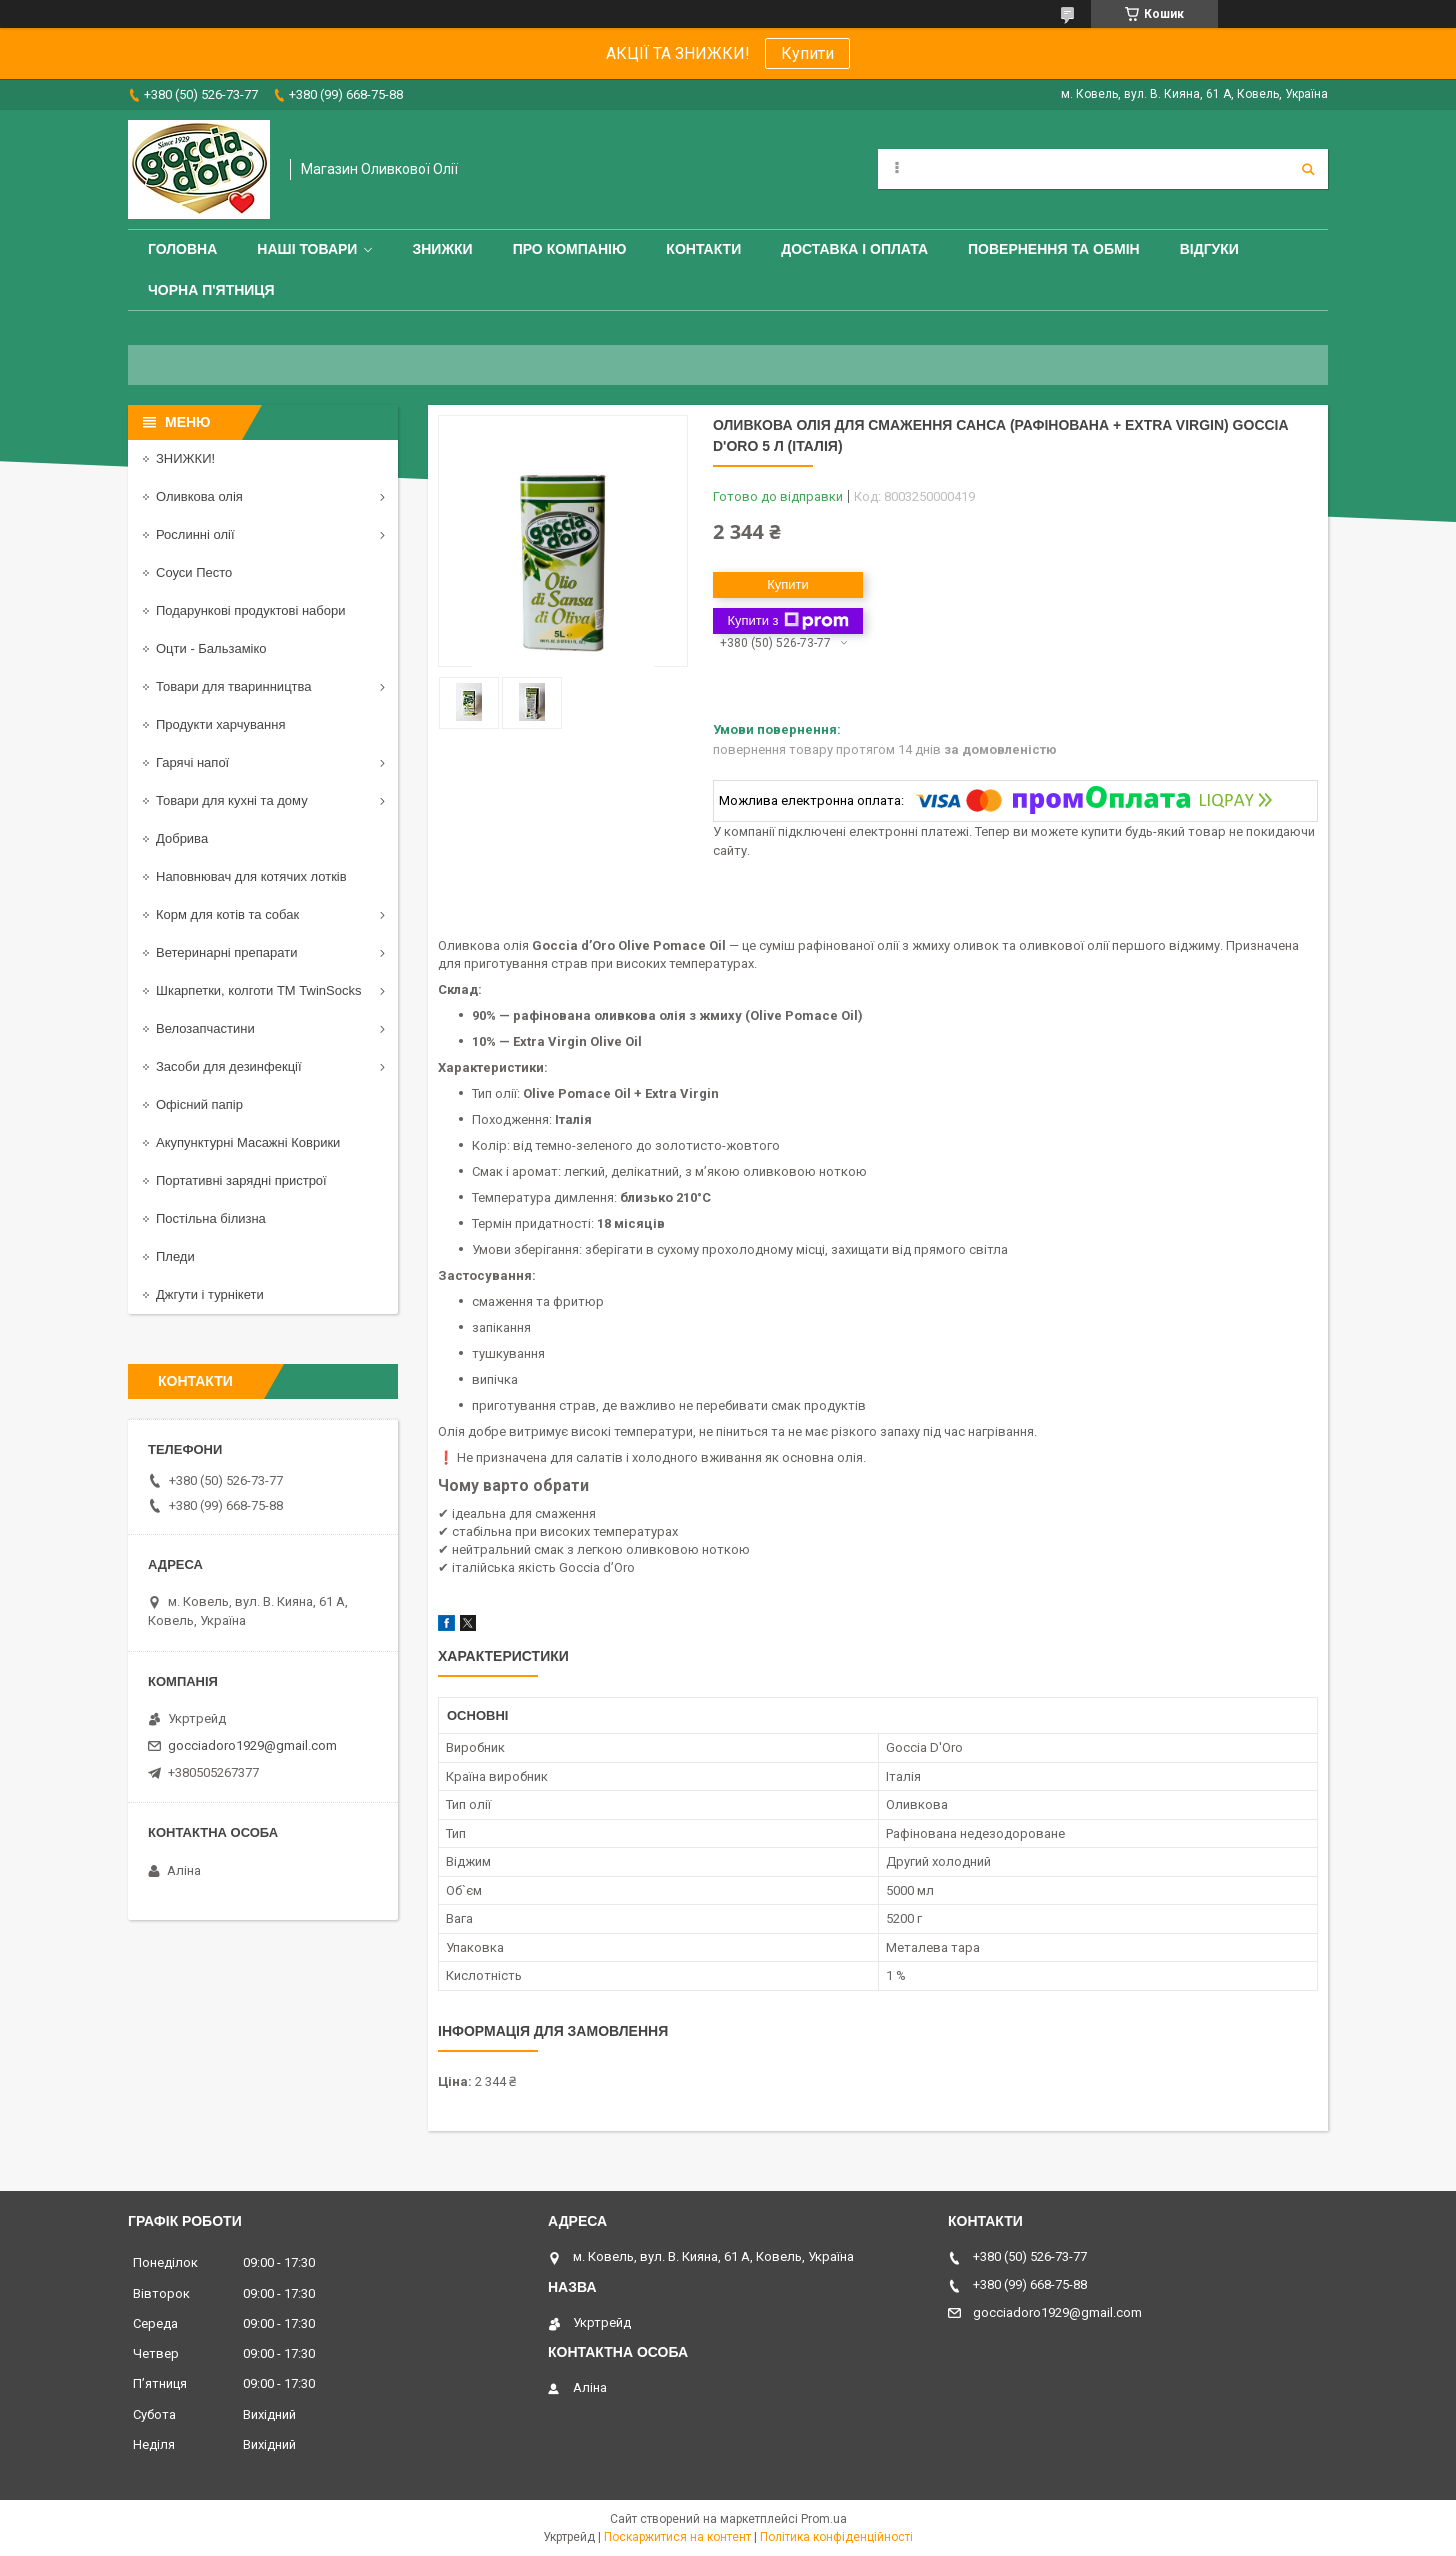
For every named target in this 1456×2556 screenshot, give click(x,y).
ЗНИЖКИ (442, 249)
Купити (807, 53)
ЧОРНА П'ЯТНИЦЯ (211, 290)
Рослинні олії (195, 534)
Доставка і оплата (854, 249)
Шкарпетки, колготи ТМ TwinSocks (258, 990)
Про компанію (570, 249)
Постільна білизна (211, 1218)
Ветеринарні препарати (226, 952)
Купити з (787, 621)
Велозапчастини (205, 1028)
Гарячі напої (192, 762)
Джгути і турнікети (210, 1294)
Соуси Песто (194, 572)
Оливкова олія (199, 496)
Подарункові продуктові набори (251, 610)
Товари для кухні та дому (232, 800)
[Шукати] (1308, 169)
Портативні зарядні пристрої (241, 1180)
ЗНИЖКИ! (185, 458)
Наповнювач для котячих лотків (251, 876)
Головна (182, 249)
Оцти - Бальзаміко (211, 648)
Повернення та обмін (1054, 249)
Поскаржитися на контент (677, 2537)
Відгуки (1209, 249)
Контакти (703, 249)
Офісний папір (199, 1104)
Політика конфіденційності (836, 2537)
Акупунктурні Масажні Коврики (248, 1142)
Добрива (182, 838)
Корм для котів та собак (227, 914)
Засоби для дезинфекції (229, 1066)
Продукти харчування (220, 724)
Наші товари (307, 249)
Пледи (175, 1256)
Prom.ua (824, 2519)
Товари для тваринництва (234, 686)
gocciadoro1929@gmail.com (252, 1745)
